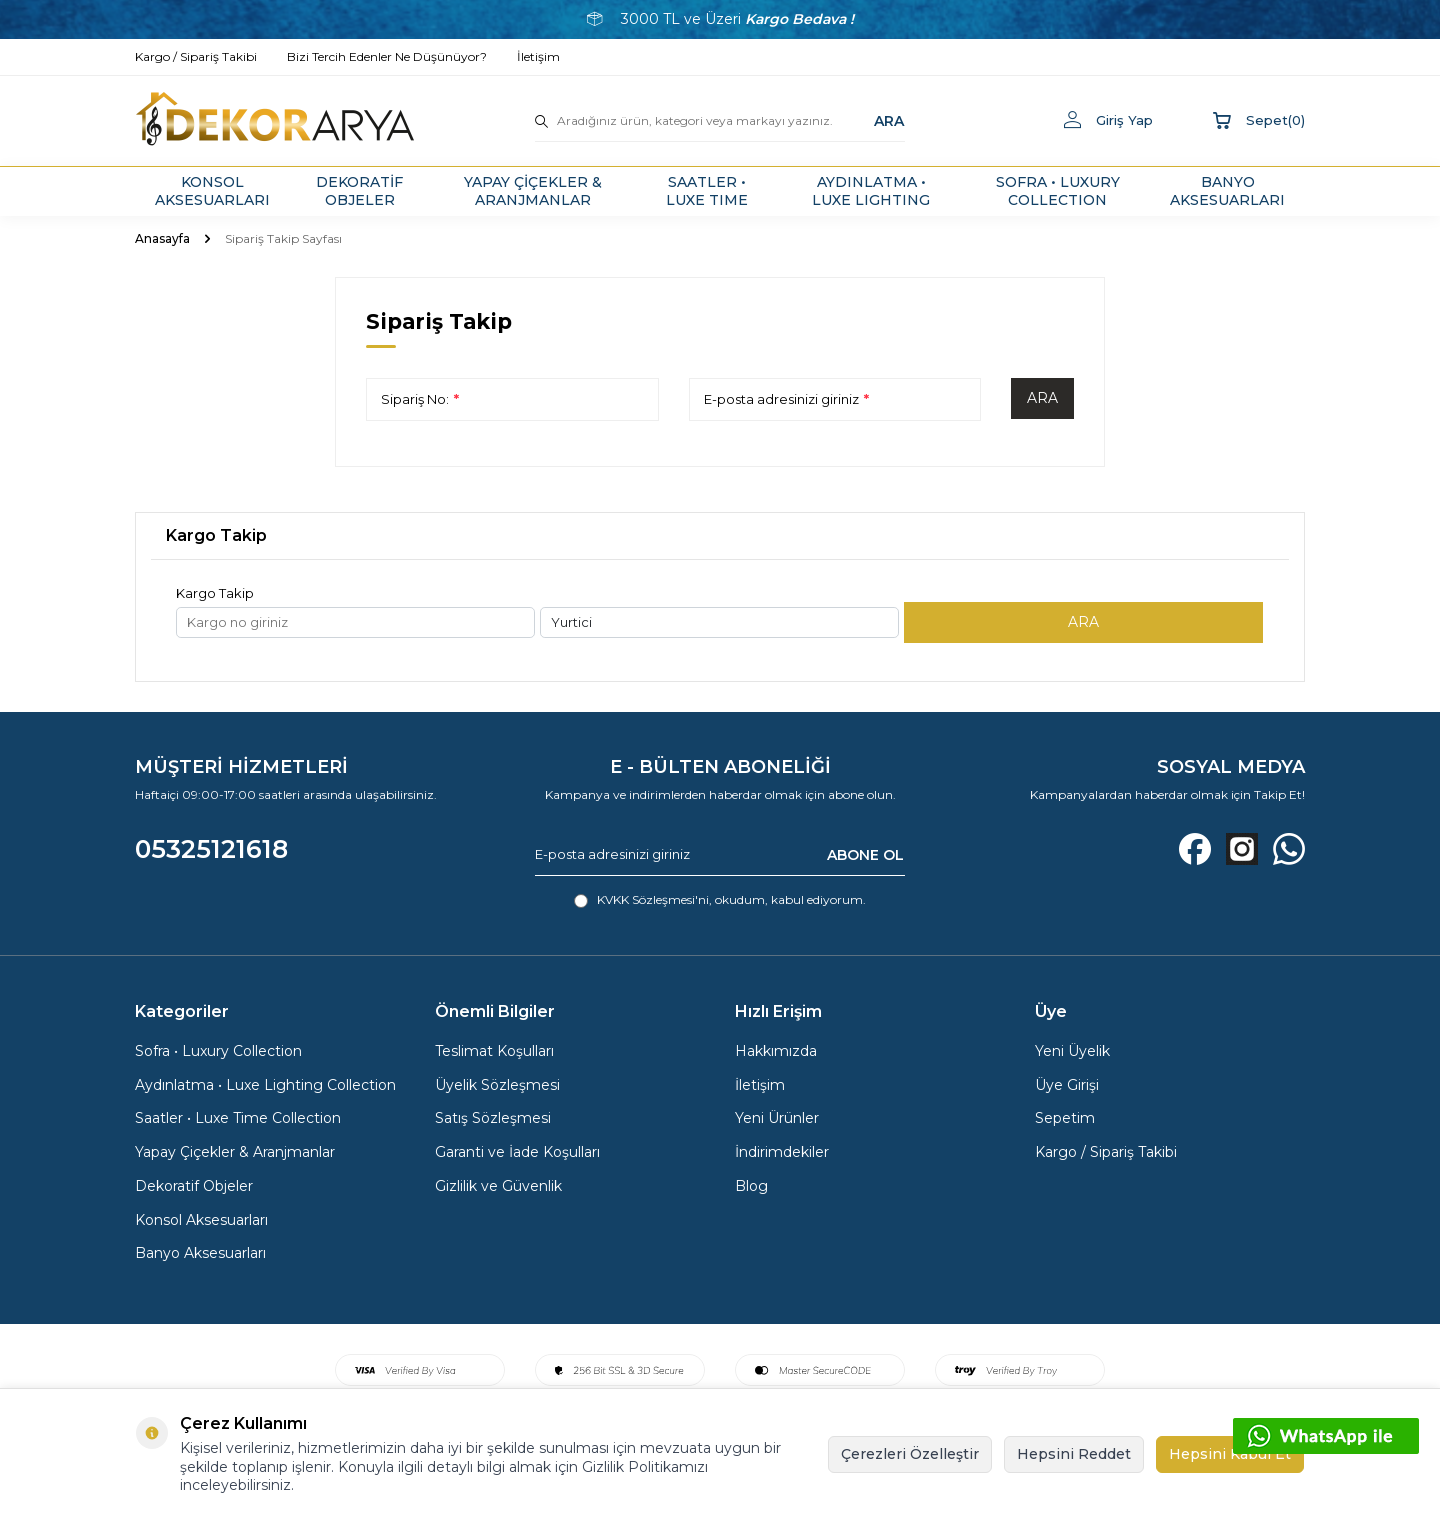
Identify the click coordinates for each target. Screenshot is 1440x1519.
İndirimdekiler (782, 1152)
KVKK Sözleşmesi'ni (653, 899)
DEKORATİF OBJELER (359, 191)
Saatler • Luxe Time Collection (238, 1118)
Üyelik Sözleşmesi (497, 1085)
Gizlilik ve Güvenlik (498, 1186)
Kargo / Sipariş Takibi (1106, 1152)
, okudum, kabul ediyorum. (720, 900)
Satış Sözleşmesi (493, 1118)
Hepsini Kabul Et (1230, 1454)
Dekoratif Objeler (194, 1186)
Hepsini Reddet (1074, 1454)
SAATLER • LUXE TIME (707, 191)
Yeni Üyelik (1072, 1051)
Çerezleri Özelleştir (910, 1454)
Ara (1042, 398)
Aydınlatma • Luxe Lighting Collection (265, 1085)
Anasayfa (162, 238)
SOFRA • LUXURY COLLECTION (1058, 191)
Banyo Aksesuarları (200, 1253)
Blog (751, 1186)
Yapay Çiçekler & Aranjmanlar (235, 1152)
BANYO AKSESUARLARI (1227, 191)
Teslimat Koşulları (494, 1051)
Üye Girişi (1067, 1085)
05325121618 (211, 849)
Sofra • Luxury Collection (218, 1051)
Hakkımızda (776, 1051)
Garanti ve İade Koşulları (517, 1152)
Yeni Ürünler (777, 1118)
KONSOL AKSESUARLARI (212, 191)
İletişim (760, 1085)
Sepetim (1065, 1118)
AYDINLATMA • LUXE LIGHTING (871, 191)
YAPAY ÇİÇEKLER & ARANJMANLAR (533, 191)
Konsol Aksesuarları (201, 1220)
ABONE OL (865, 854)
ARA (889, 120)
